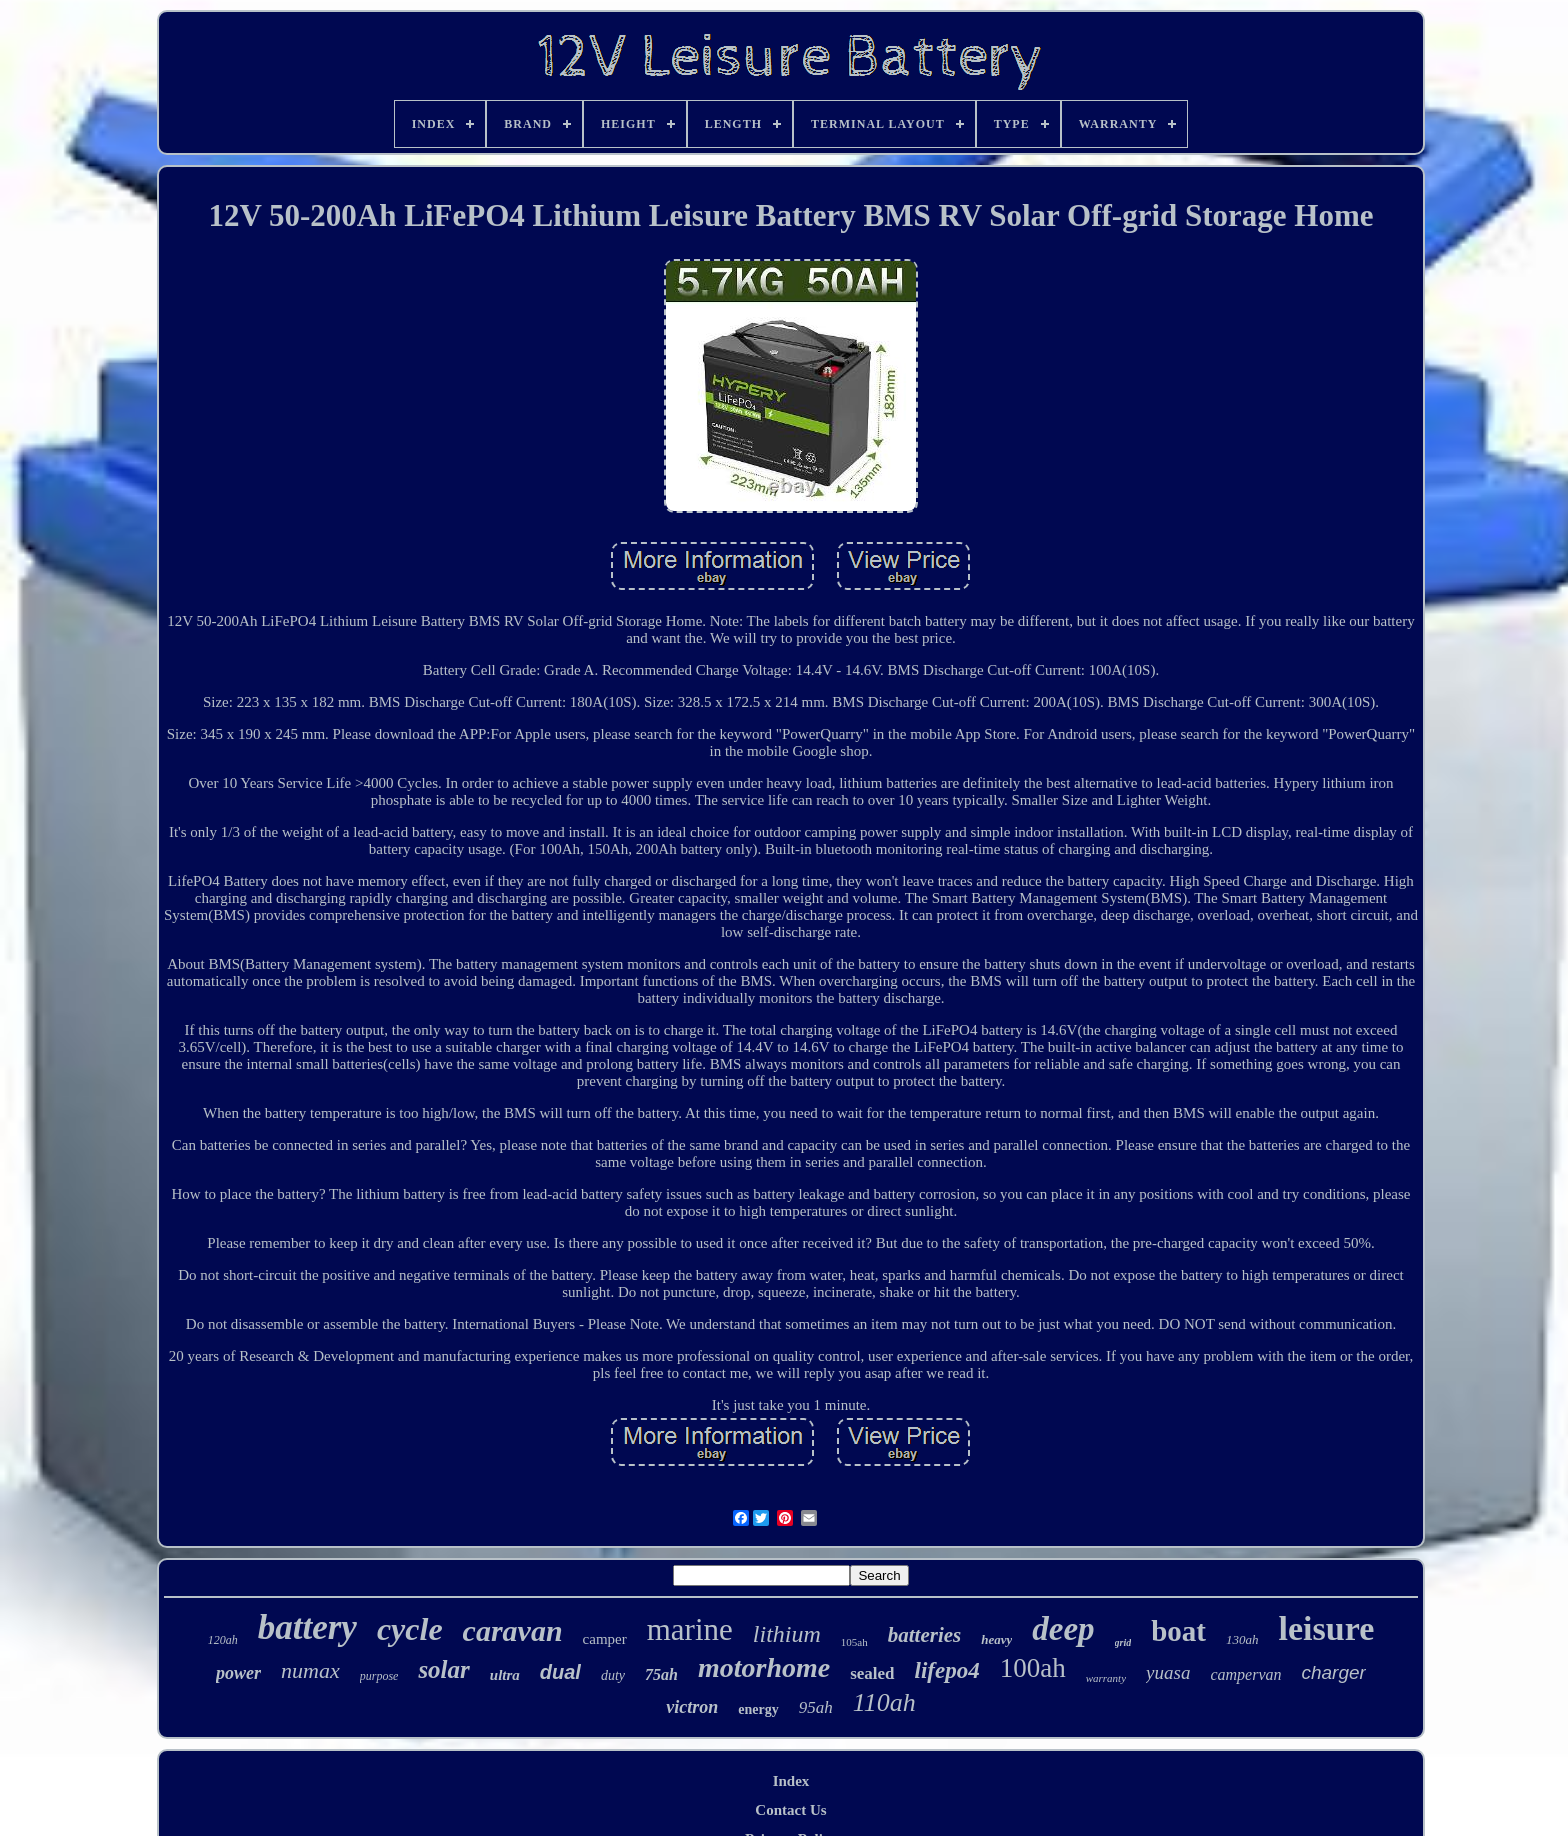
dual (560, 1672)
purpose (379, 1676)
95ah (816, 1707)
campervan (1245, 1674)
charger (1333, 1672)
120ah (223, 1640)
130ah (1242, 1639)
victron (692, 1707)
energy (758, 1709)
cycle (410, 1629)
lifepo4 (947, 1670)
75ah (661, 1674)
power (238, 1673)
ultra (505, 1675)
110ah (884, 1702)
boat (1178, 1631)
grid (1123, 1642)
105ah (854, 1642)
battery (307, 1627)
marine (690, 1629)
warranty (1106, 1678)
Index (791, 1781)
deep (1063, 1629)
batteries (925, 1635)
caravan (513, 1630)
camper (605, 1639)
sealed (872, 1673)
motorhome (764, 1667)
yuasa (1168, 1672)
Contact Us (790, 1810)
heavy (996, 1639)
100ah (1033, 1668)
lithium (787, 1634)
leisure (1327, 1628)
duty (613, 1675)
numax (310, 1670)
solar (443, 1669)
